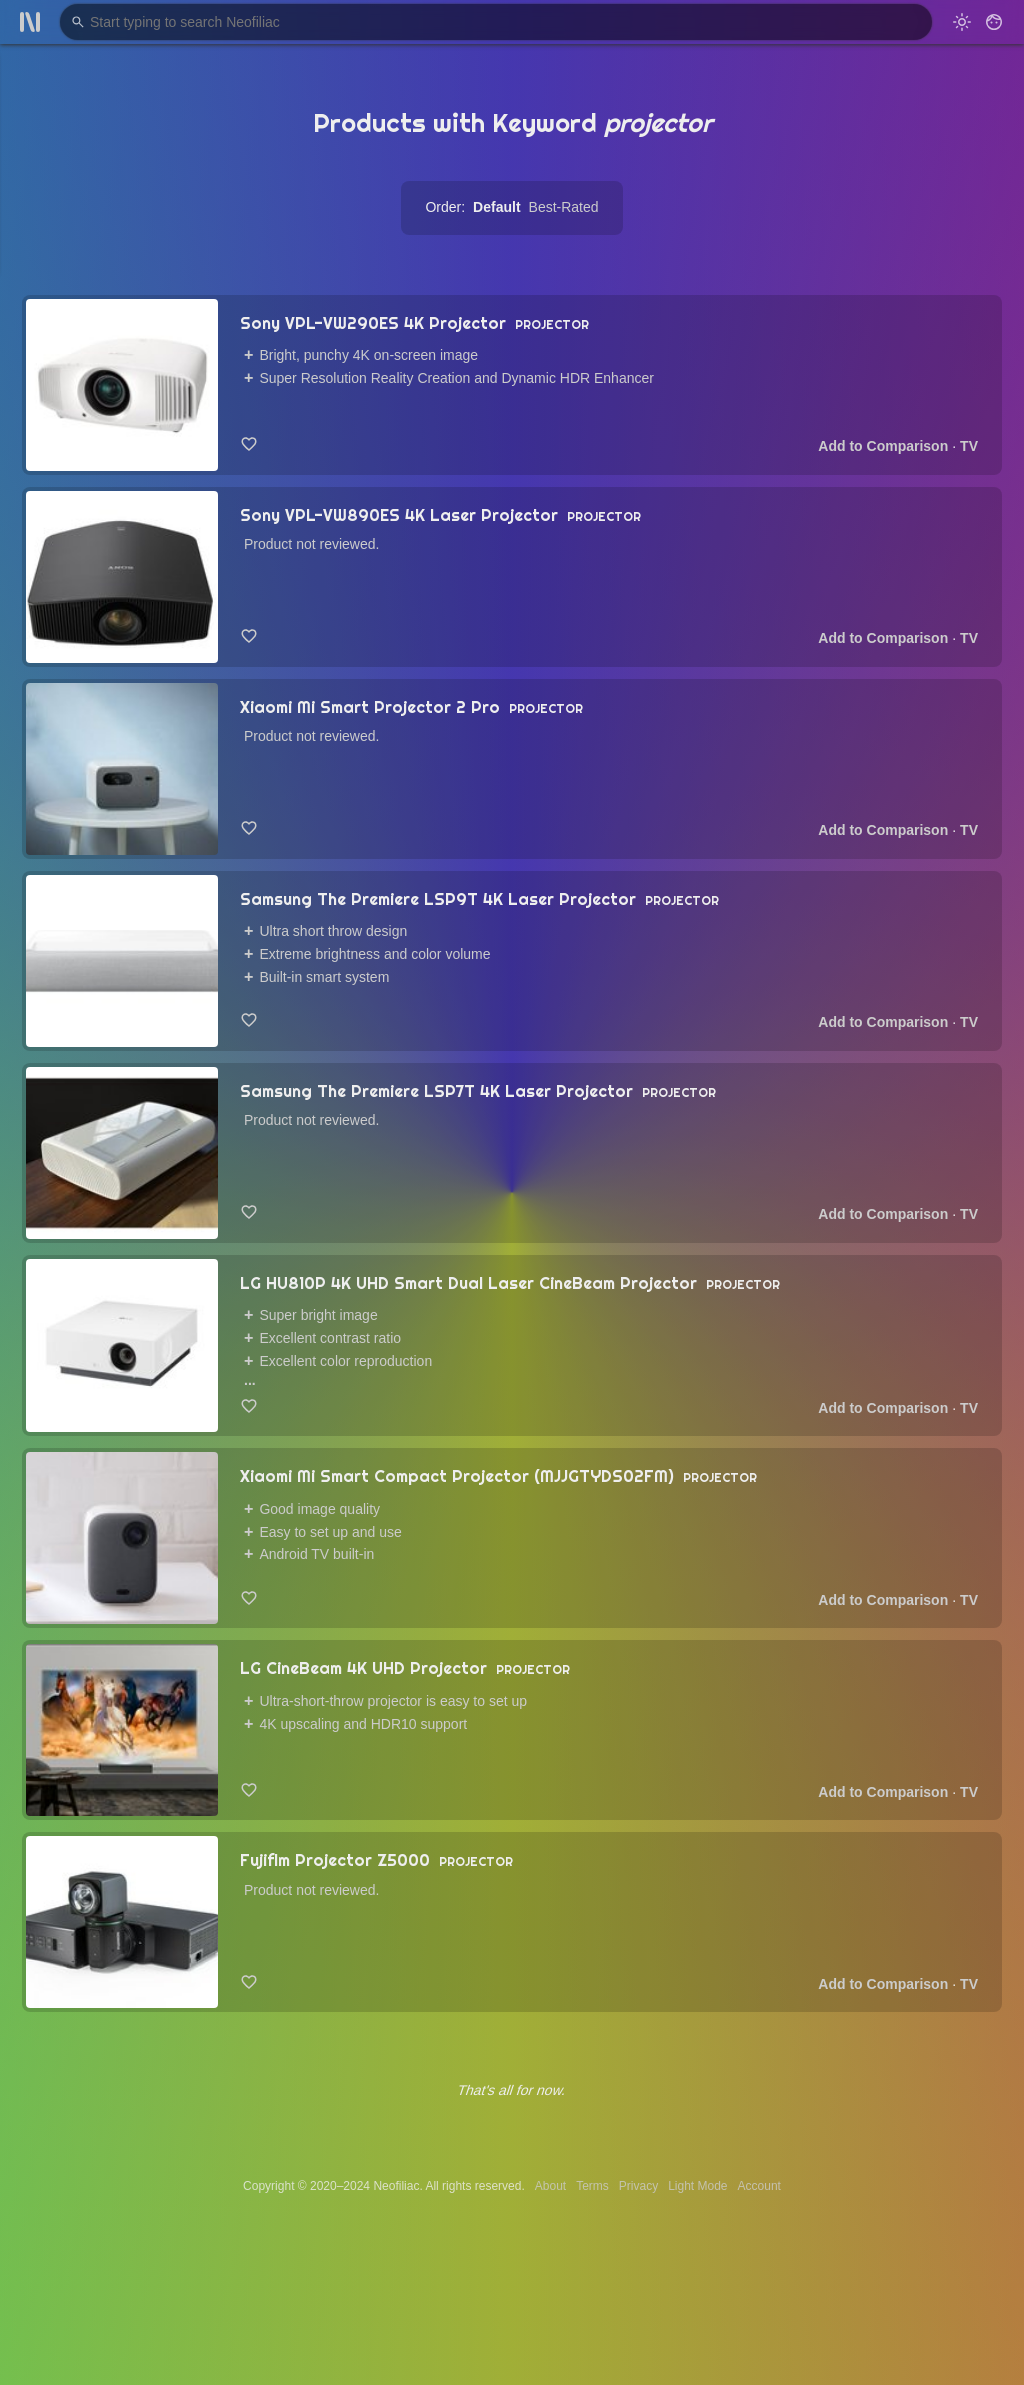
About (550, 2186)
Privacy (638, 2186)
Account (759, 2186)
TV (969, 446)
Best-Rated (564, 207)
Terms (592, 2186)
